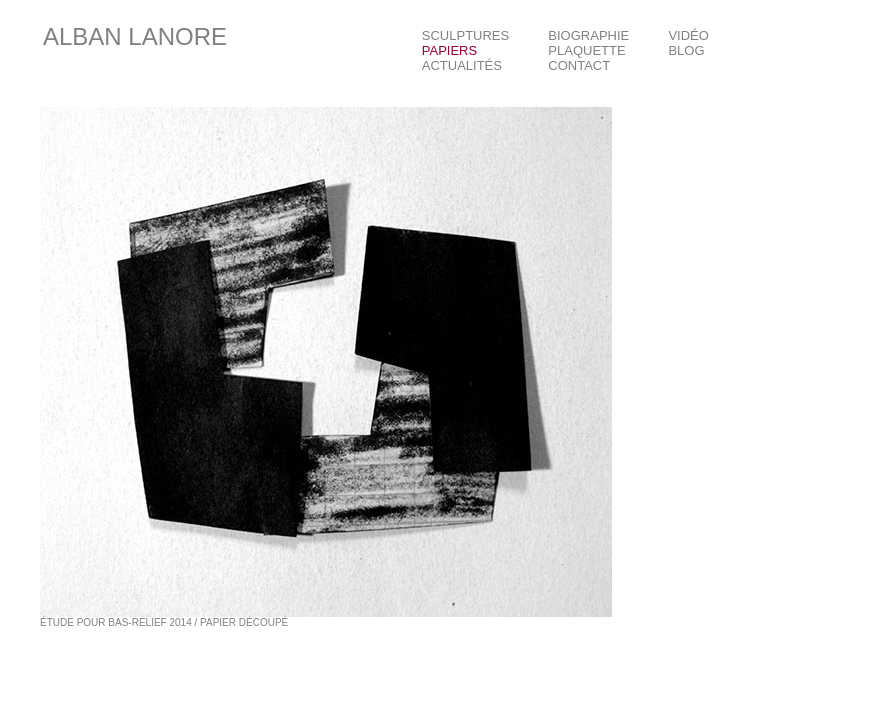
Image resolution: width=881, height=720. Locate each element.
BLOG (686, 50)
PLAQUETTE (586, 50)
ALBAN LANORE (135, 36)
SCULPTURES (465, 35)
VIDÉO (688, 35)
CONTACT (579, 65)
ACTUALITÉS (462, 65)
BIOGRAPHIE (588, 35)
